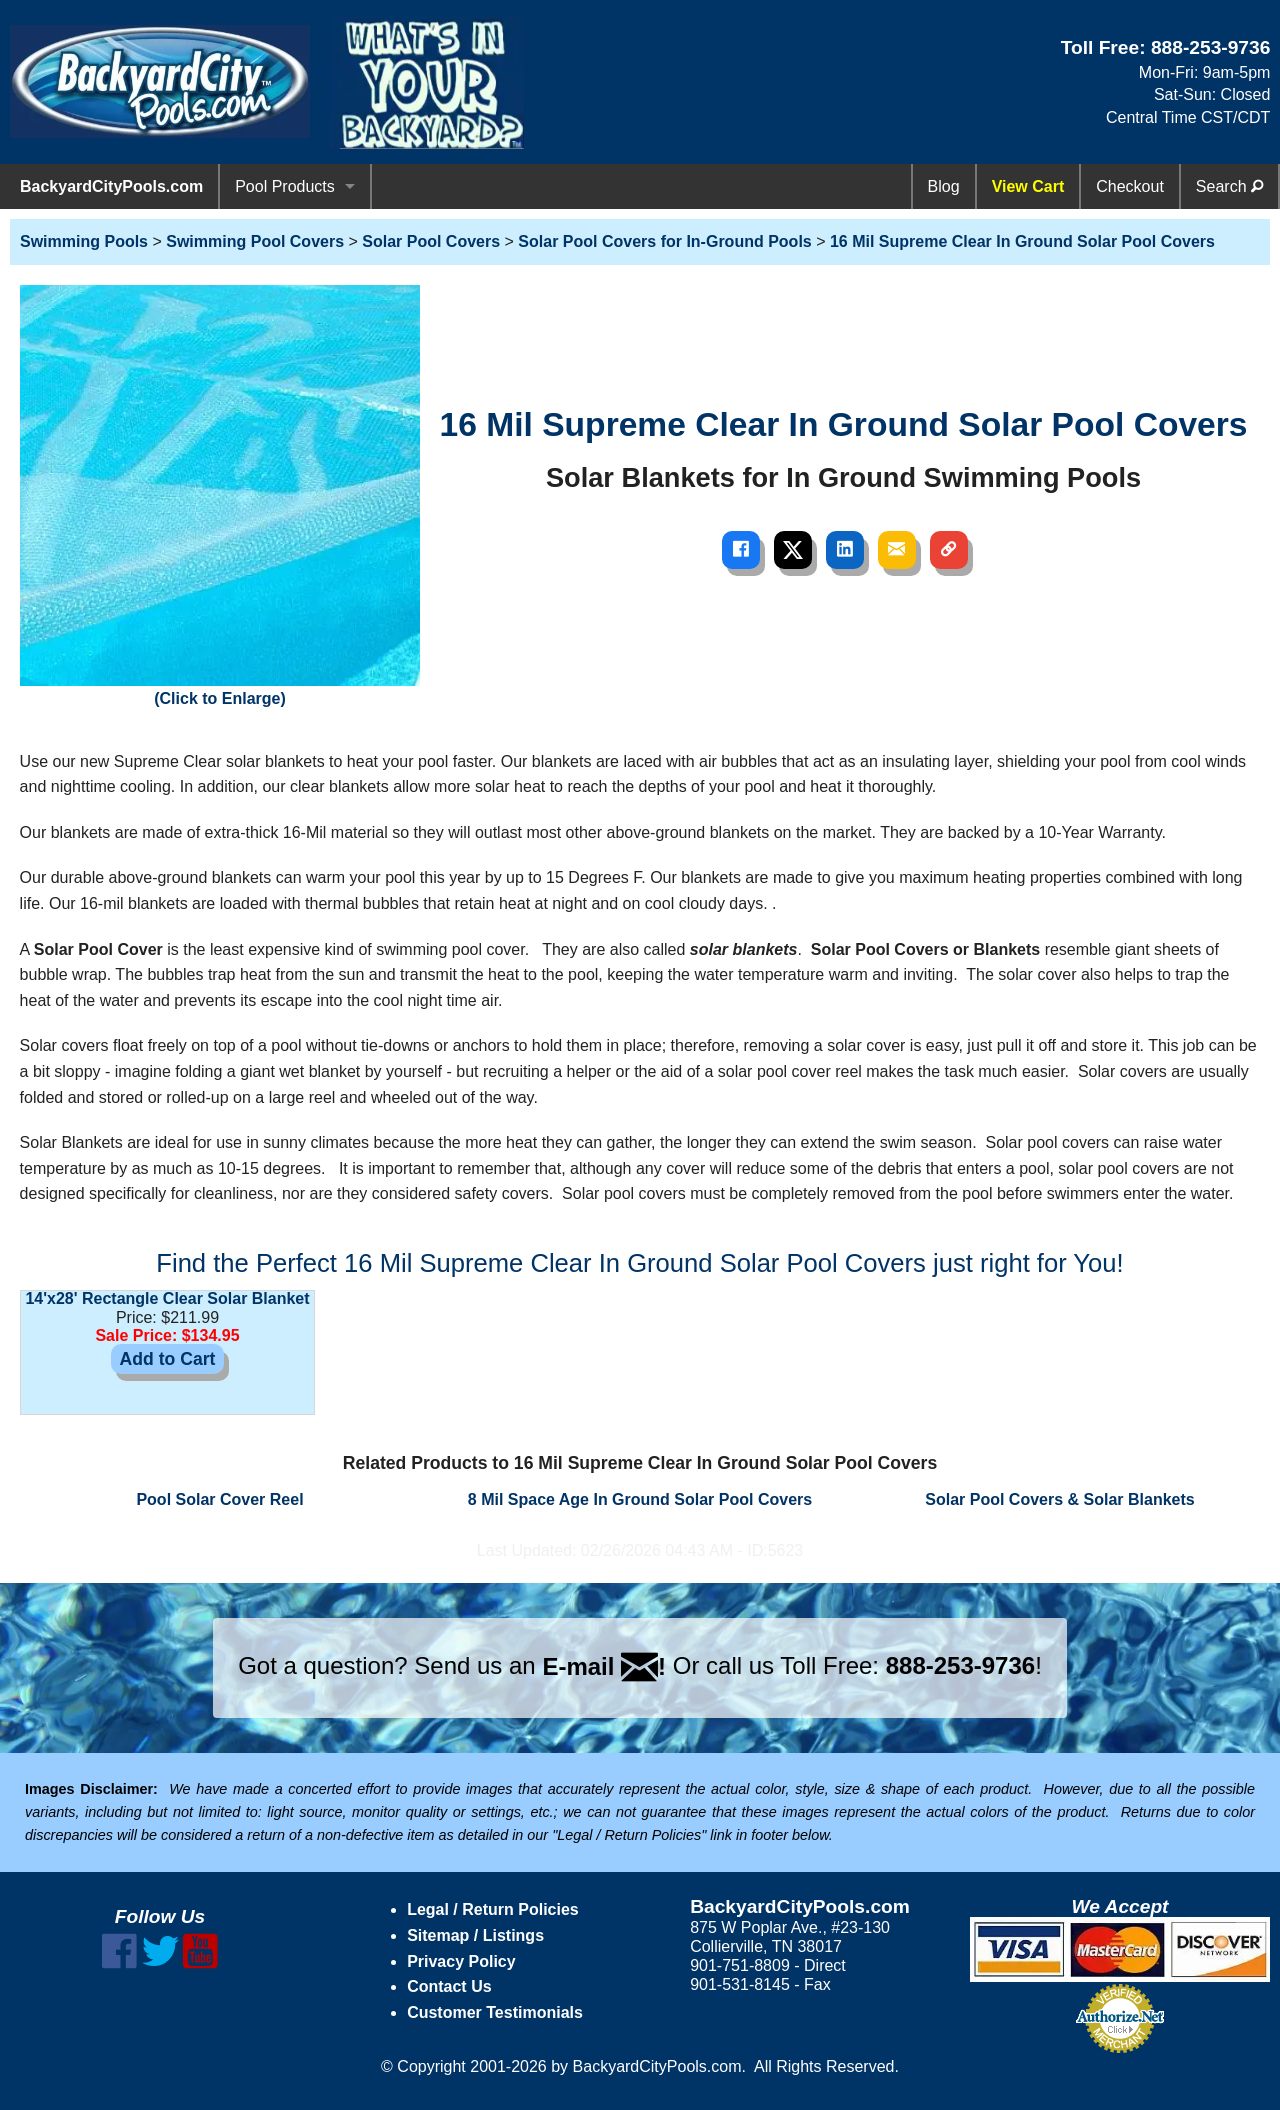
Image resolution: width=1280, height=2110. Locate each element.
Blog (944, 186)
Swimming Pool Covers (255, 241)
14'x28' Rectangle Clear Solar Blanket (167, 1298)
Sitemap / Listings (475, 1935)
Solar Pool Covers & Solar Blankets (1059, 1499)
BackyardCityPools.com (111, 186)
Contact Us (449, 1986)
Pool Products (285, 186)
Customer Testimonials (495, 2012)
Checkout (1130, 186)
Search (1229, 186)
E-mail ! (604, 1666)
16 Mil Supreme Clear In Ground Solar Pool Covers (1022, 241)
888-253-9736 (1211, 47)
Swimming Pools (84, 241)
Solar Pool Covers (431, 241)
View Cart (1028, 186)
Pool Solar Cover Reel (219, 1499)
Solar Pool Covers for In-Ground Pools (664, 241)
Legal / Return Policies (493, 1909)
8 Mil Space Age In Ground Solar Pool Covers (640, 1499)
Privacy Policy (461, 1961)
